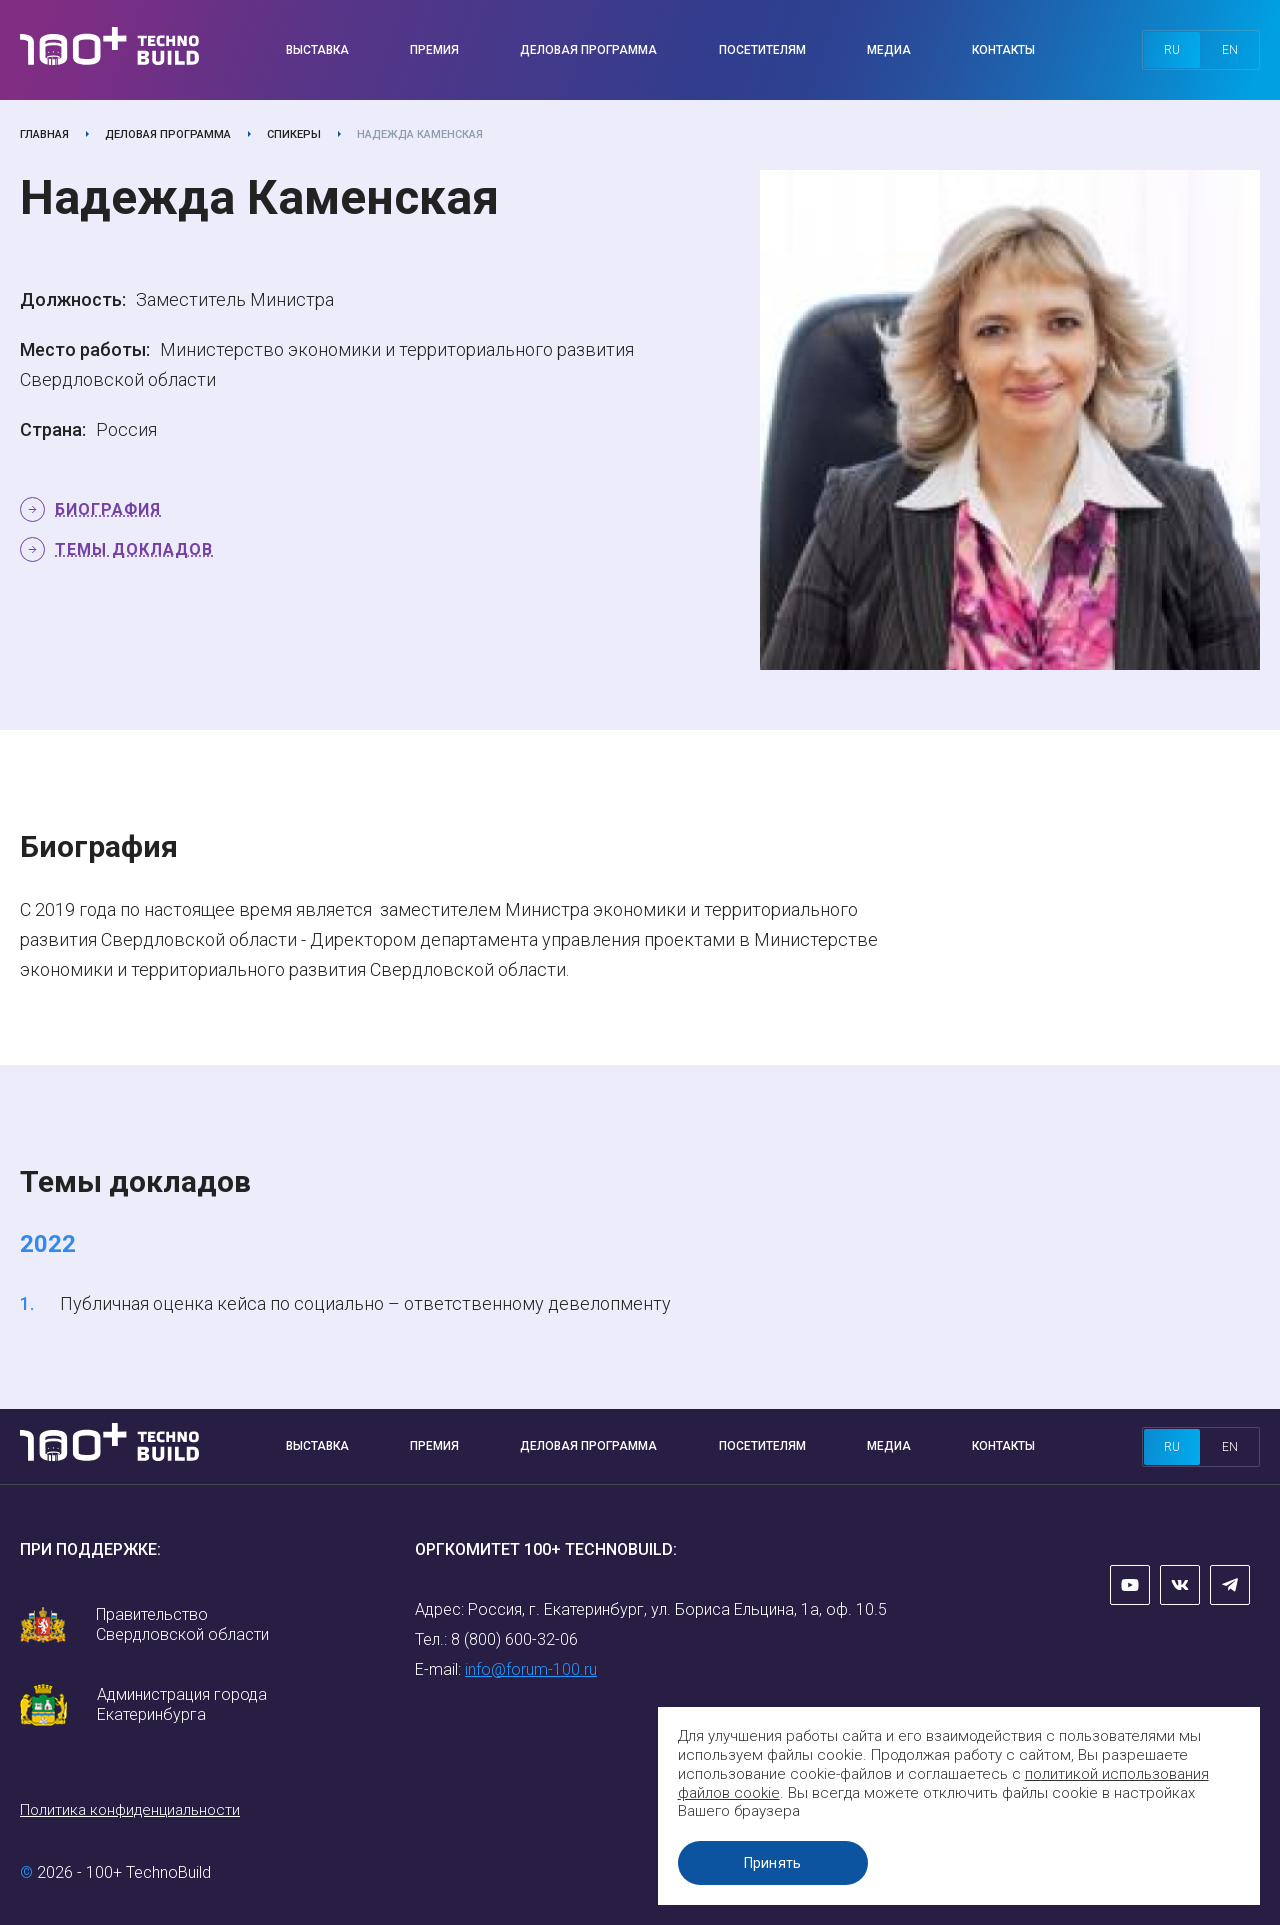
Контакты (1003, 50)
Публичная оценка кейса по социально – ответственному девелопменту (365, 1303)
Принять (775, 1863)
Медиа (889, 50)
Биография (108, 509)
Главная (44, 134)
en (1230, 50)
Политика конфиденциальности (130, 1810)
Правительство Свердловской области (182, 1624)
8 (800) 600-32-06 (514, 1639)
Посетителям (762, 50)
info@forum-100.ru (531, 1669)
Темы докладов (134, 549)
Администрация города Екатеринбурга (182, 1704)
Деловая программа (588, 50)
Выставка (317, 50)
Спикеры (294, 134)
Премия (434, 50)
